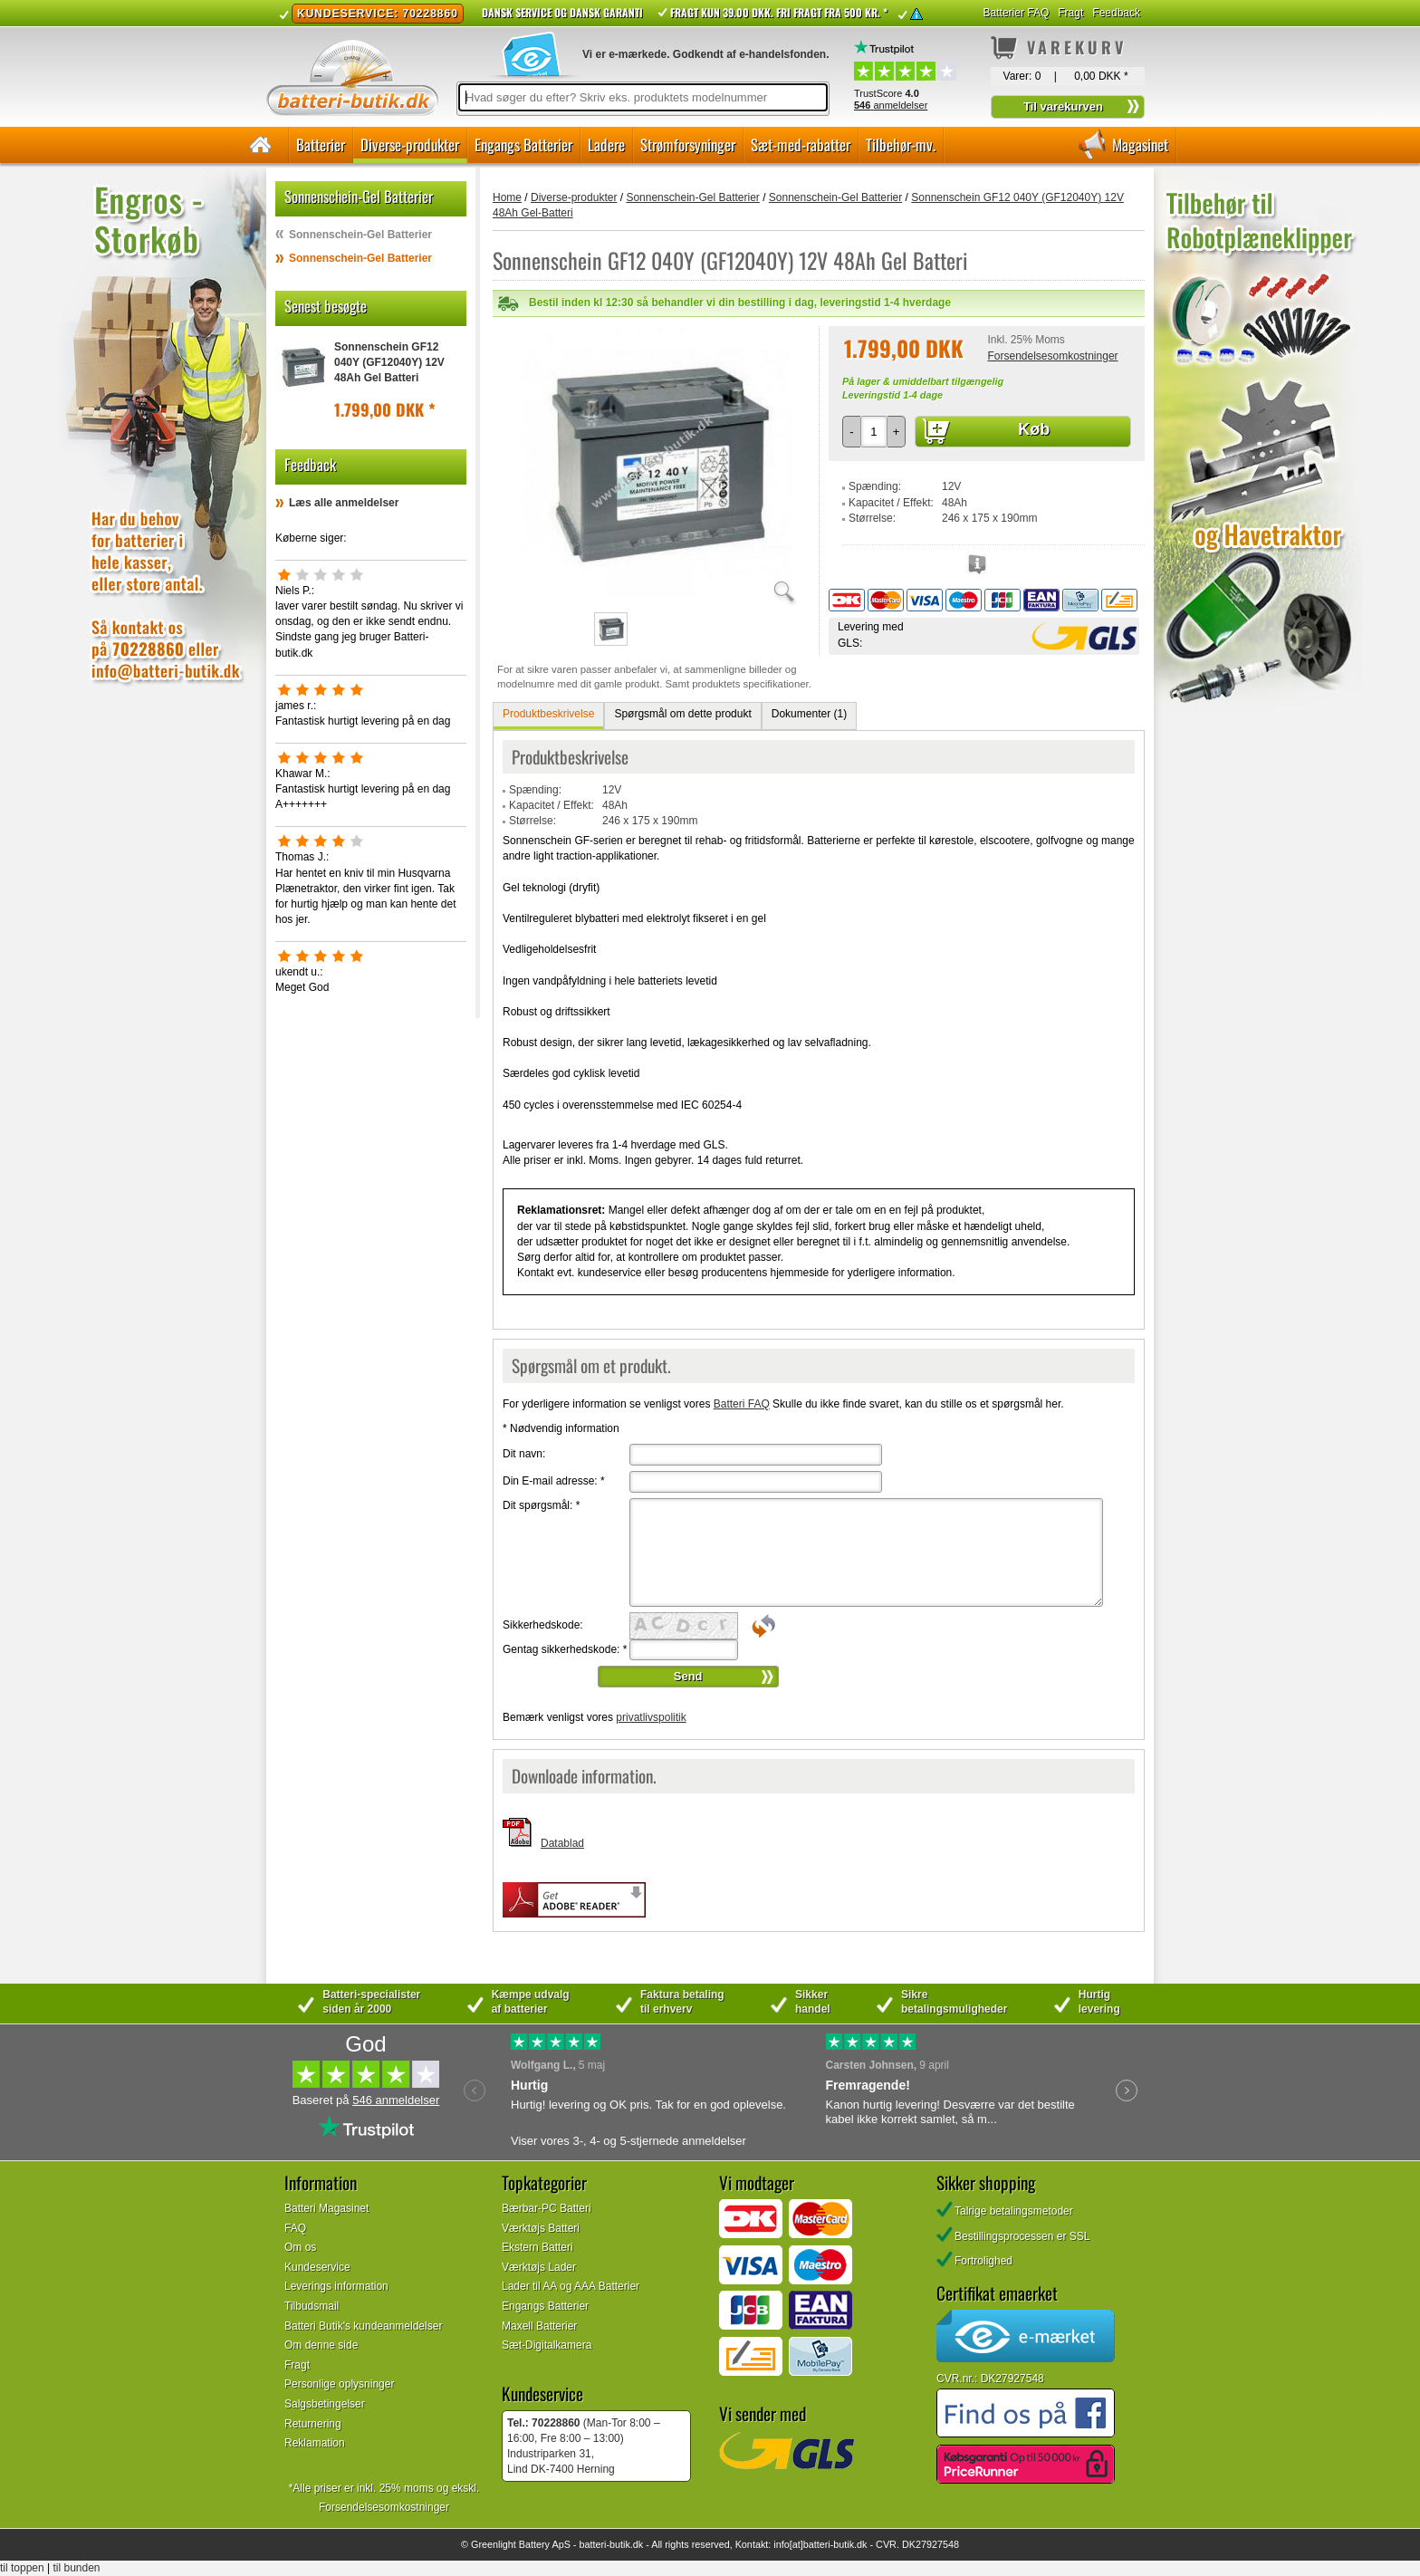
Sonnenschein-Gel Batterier (360, 234)
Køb (1034, 429)
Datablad (562, 1843)
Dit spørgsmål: (541, 1505)
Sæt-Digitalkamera (546, 2345)
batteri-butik (604, 2544)
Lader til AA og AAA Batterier (570, 2286)
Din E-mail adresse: (554, 1481)
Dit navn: (524, 1453)
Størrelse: (872, 518)
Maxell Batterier (539, 2326)
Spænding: (875, 486)
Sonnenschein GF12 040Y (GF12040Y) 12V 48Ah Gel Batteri (389, 362)
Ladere (606, 144)
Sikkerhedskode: (543, 1625)
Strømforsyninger (687, 144)
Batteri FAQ (742, 1404)
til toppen (22, 2568)
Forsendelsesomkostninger (1052, 356)
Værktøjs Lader (539, 2267)
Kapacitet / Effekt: (891, 502)
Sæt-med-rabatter (800, 144)
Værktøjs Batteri (541, 2228)
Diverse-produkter (409, 144)
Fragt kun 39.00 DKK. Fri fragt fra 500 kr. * (779, 12)
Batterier (320, 144)
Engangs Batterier (523, 144)
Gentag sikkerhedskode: (565, 1649)
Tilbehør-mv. (900, 144)
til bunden (77, 2568)
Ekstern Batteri (537, 2247)
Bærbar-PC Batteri (546, 2208)
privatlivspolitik (651, 1717)
